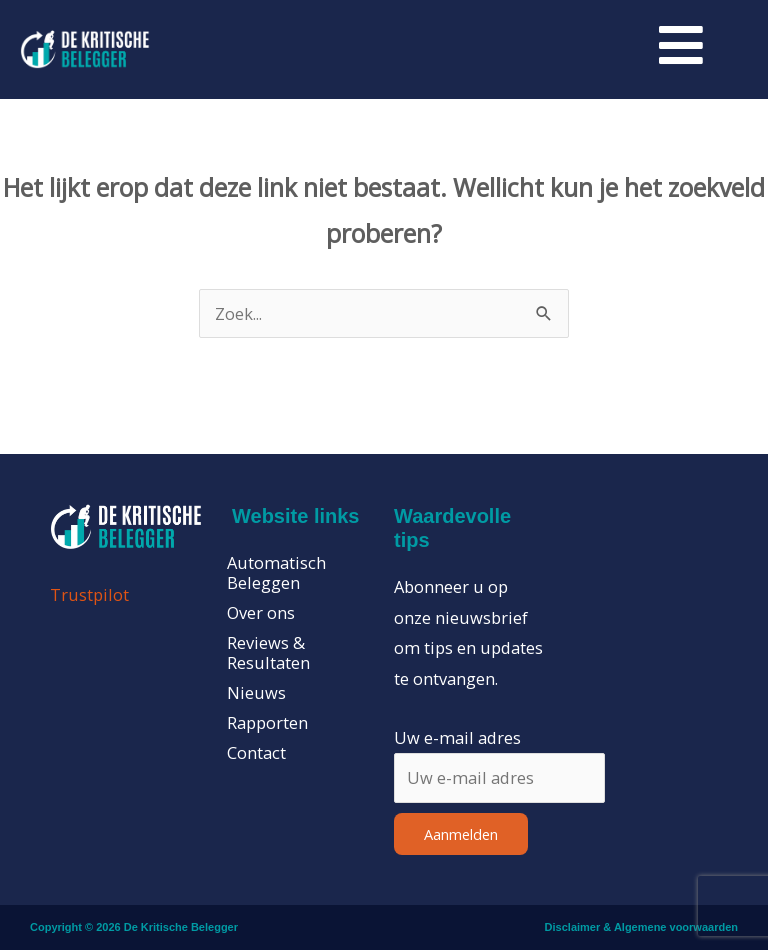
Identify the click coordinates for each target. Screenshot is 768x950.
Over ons (261, 613)
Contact (256, 753)
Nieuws (256, 693)
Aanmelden (461, 834)
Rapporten (267, 723)
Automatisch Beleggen (276, 573)
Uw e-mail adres (457, 737)
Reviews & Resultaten (268, 653)
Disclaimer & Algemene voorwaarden (641, 927)
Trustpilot (89, 594)
